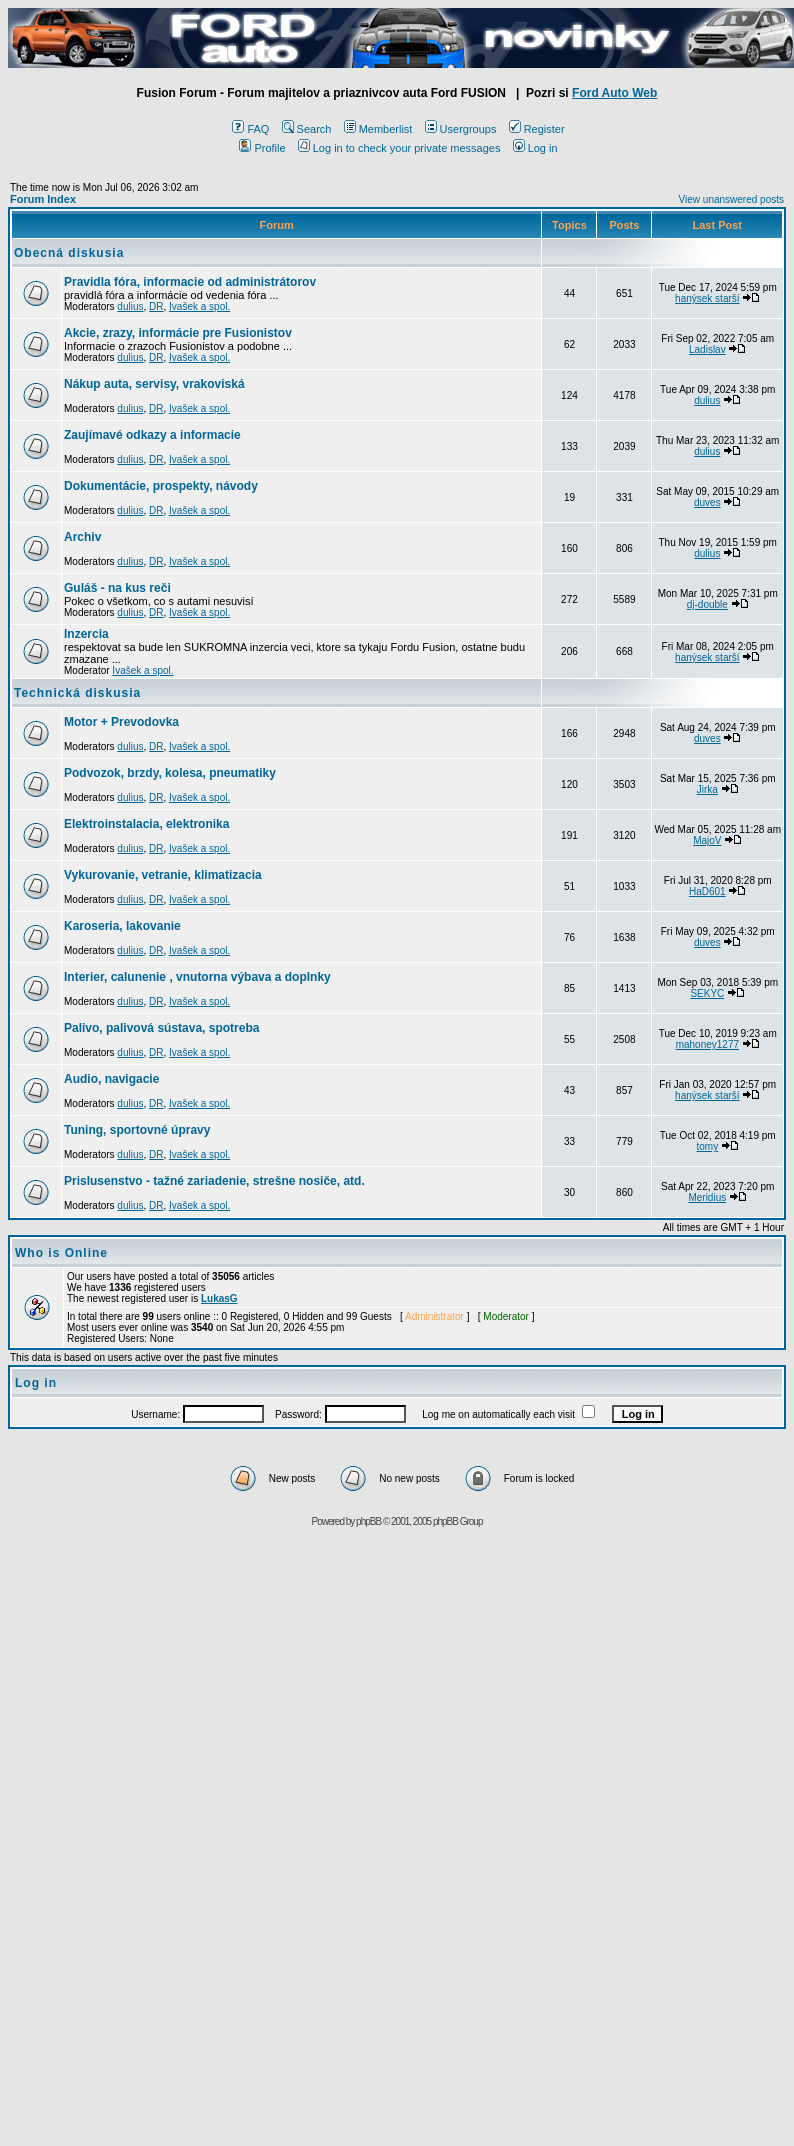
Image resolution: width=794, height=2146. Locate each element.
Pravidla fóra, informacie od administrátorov (190, 282)
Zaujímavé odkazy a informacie (152, 435)
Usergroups (461, 129)
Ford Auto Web (614, 93)
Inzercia (86, 634)
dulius (130, 306)
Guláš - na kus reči (117, 588)
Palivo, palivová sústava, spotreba (161, 1028)
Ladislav (707, 349)
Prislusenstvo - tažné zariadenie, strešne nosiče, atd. (214, 1181)
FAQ (250, 129)
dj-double (707, 604)
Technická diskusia (77, 693)
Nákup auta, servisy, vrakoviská (154, 384)
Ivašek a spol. (199, 306)
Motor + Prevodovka (121, 722)
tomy (707, 1146)
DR (156, 306)
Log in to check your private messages (399, 148)
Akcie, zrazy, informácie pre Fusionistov (178, 333)
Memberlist (378, 129)
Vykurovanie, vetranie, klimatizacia (163, 875)
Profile (262, 148)
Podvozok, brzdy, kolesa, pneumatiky (170, 773)
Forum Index (43, 199)
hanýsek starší (707, 298)
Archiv (82, 537)
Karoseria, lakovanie (122, 926)
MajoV (707, 840)
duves (707, 502)
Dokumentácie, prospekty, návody (161, 486)
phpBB (368, 1521)
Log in (535, 148)
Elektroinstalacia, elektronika (146, 824)
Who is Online (61, 1253)
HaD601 (707, 891)
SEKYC (707, 993)
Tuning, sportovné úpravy (137, 1130)
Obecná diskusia (69, 253)
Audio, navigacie (111, 1079)
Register (537, 129)
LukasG (219, 1298)
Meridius (707, 1197)
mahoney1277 (707, 1044)
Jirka (707, 789)
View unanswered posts (731, 199)
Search (307, 129)
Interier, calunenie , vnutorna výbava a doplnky (197, 977)
